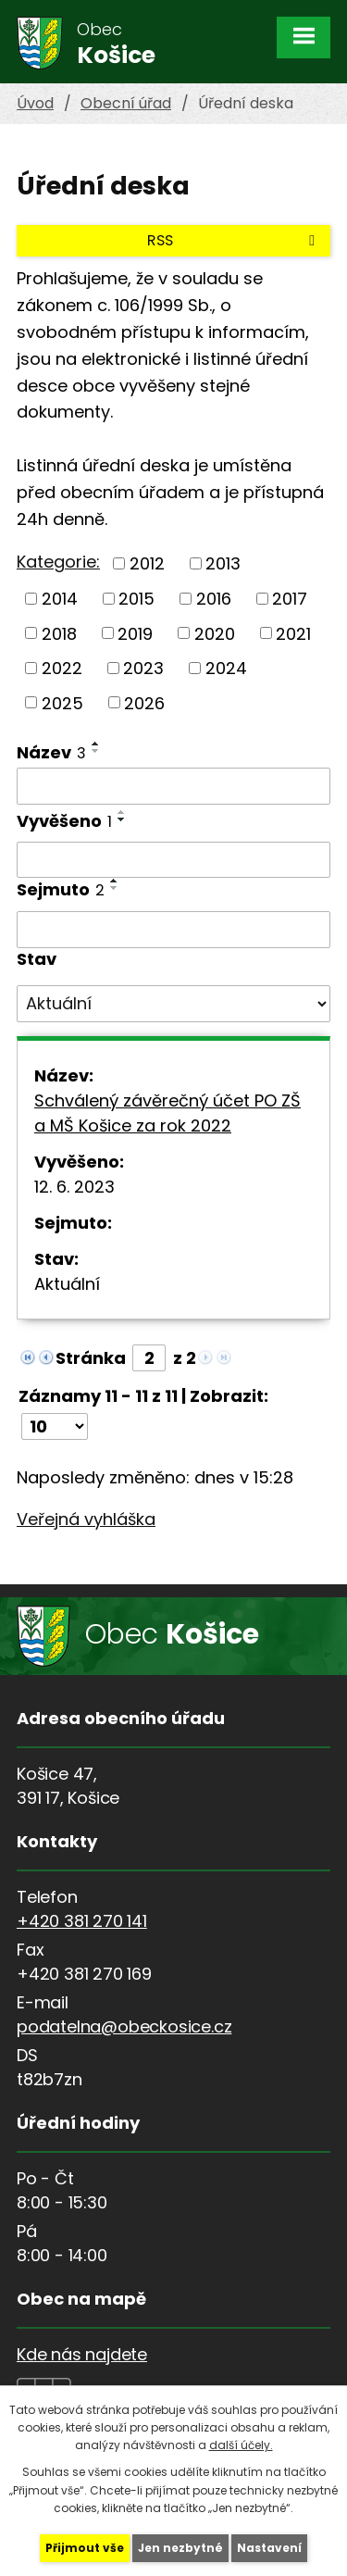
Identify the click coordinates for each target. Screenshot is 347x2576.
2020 (214, 632)
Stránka (91, 1357)
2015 (136, 598)
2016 (213, 598)
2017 (289, 598)
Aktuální (67, 1283)
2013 (223, 563)
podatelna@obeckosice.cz (124, 2026)
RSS (234, 240)
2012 (147, 563)
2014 (60, 598)
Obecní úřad (126, 103)
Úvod (35, 103)
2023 (143, 668)
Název (51, 752)
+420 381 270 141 (82, 1920)
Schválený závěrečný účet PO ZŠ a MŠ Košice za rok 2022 (167, 1113)
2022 (62, 668)
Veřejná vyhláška (86, 1519)
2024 (226, 668)
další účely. (241, 2445)
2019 (135, 632)
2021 (293, 632)
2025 (62, 702)
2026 (144, 702)
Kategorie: (58, 561)
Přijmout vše (84, 2548)
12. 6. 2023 (74, 1186)
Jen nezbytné (180, 2548)
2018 (59, 632)
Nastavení (269, 2548)
